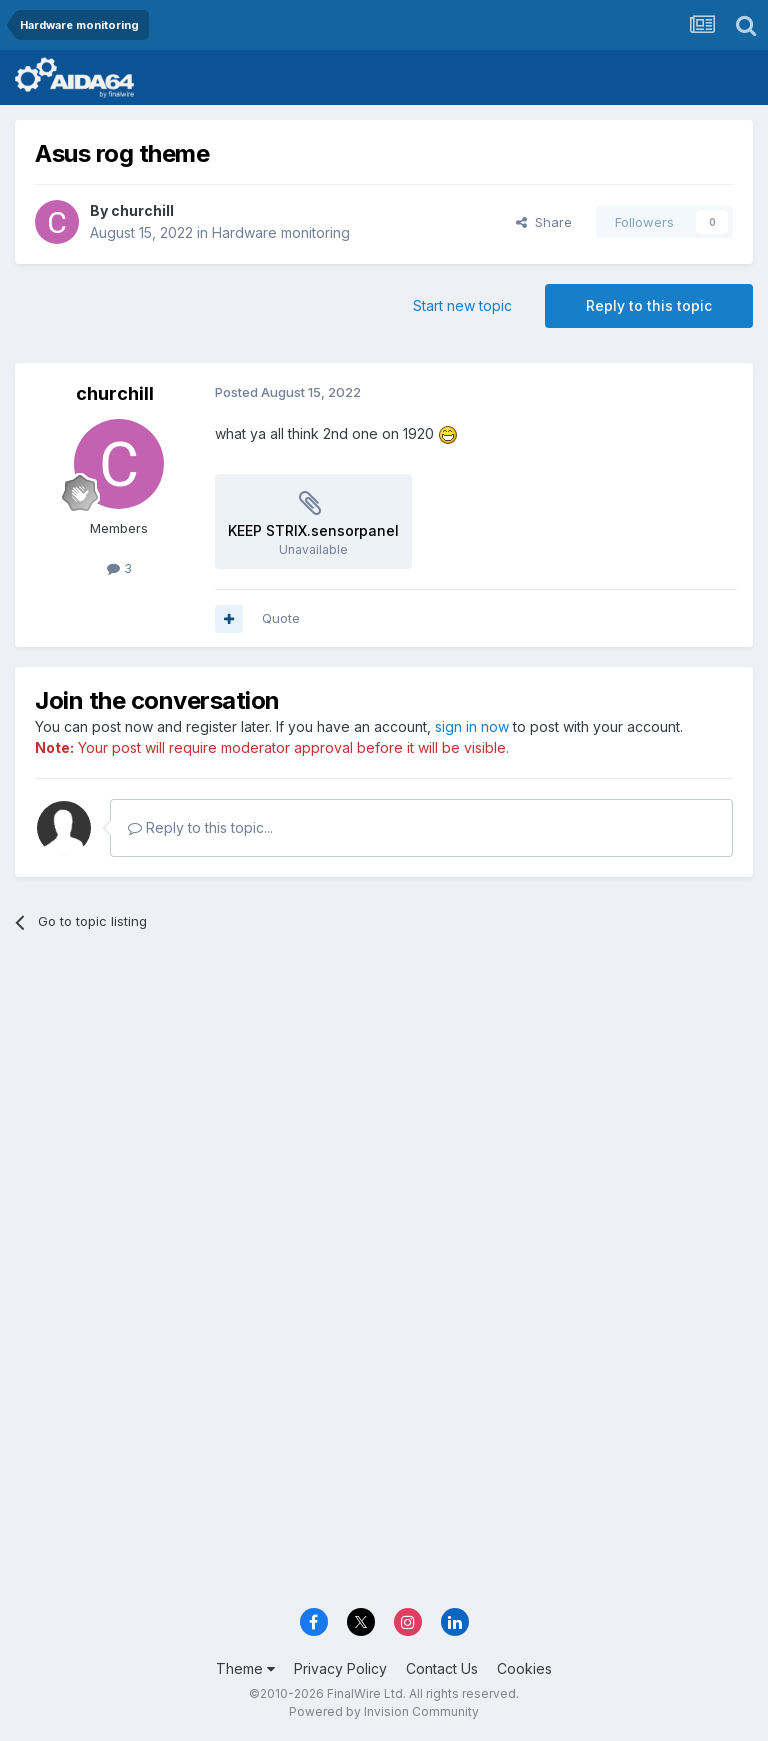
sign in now (472, 726)
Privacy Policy (340, 1668)
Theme (245, 1668)
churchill (142, 210)
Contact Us (442, 1668)
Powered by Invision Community (384, 1711)
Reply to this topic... (200, 827)
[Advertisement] (384, 1102)
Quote (281, 618)
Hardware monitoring (281, 232)
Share (544, 222)
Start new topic (462, 305)
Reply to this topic (649, 305)
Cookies (524, 1668)
